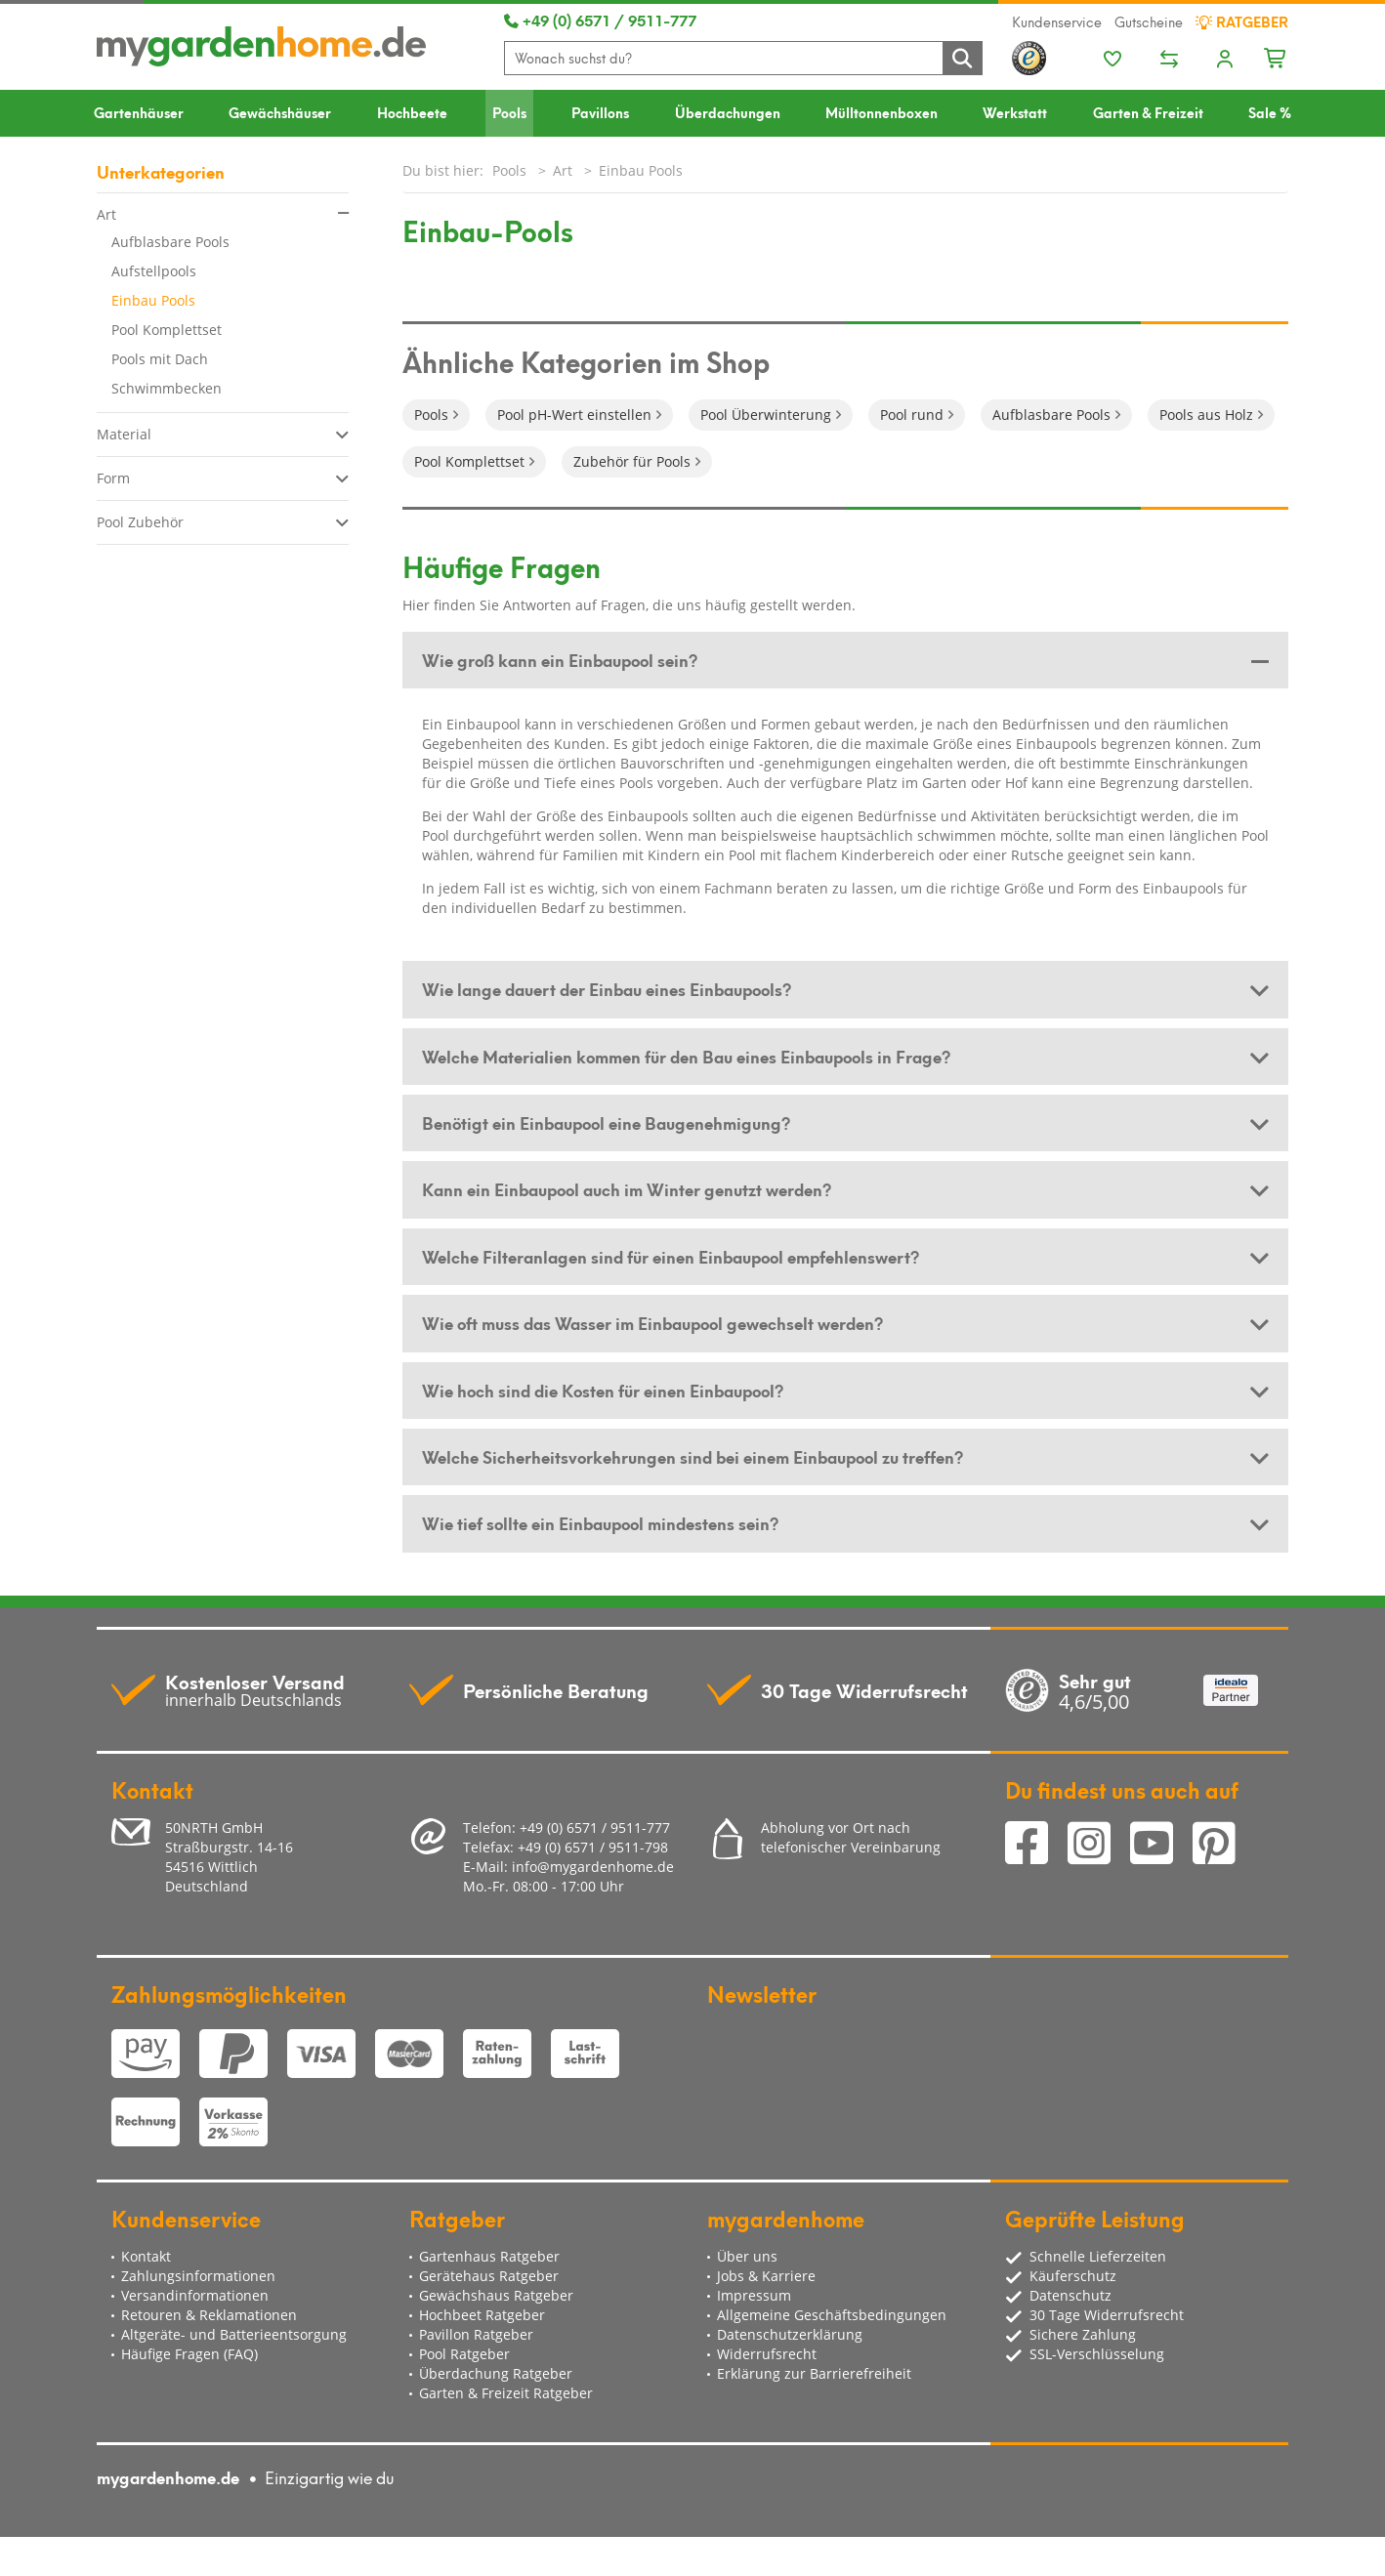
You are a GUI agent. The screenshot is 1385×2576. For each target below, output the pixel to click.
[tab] (845, 660)
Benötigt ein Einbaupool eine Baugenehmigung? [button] (606, 1122)
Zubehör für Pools (632, 461)
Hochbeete (412, 112)
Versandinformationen (195, 2295)
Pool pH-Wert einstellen (574, 414)
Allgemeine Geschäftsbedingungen (831, 2315)
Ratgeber (1242, 21)
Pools (509, 112)
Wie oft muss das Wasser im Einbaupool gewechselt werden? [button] (652, 1322)
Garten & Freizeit (1148, 112)
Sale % (1269, 112)
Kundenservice (1057, 21)
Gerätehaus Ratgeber (489, 2275)
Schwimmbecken (166, 388)
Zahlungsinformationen (198, 2275)
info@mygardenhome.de (593, 1866)
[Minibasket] (1276, 55)
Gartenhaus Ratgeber (489, 2256)
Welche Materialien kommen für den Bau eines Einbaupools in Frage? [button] (686, 1055)
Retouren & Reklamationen (209, 2315)
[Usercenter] (1224, 60)
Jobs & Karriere (766, 2275)
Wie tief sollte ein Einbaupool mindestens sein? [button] (600, 1522)
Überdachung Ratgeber (495, 2373)
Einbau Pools (153, 300)
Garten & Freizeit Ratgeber (506, 2393)
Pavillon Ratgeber (476, 2334)
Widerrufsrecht (767, 2354)
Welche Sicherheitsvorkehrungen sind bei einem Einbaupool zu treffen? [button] (692, 1456)
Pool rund (912, 414)
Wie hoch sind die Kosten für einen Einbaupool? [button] (602, 1389)
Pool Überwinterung (765, 414)
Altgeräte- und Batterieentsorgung (234, 2334)
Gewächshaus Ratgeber (496, 2295)
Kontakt (146, 2256)
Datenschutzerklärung (789, 2334)
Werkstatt (1015, 112)
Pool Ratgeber (464, 2354)
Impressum (754, 2295)
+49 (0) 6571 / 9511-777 (600, 19)
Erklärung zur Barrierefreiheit (814, 2373)
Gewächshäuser (280, 112)
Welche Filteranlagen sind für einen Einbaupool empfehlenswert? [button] (670, 1255)
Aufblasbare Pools (170, 241)
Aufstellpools (153, 271)
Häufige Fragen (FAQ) (189, 2354)
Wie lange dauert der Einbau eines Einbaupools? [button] (606, 988)
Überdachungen (727, 112)
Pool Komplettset (166, 329)
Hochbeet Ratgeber (482, 2315)
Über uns (747, 2256)
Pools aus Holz (1206, 414)
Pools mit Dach (159, 359)
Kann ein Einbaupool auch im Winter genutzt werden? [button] (626, 1188)
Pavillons (600, 112)
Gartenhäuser (139, 112)
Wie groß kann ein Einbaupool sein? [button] (559, 659)
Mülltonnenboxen (881, 112)
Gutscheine (1148, 21)
